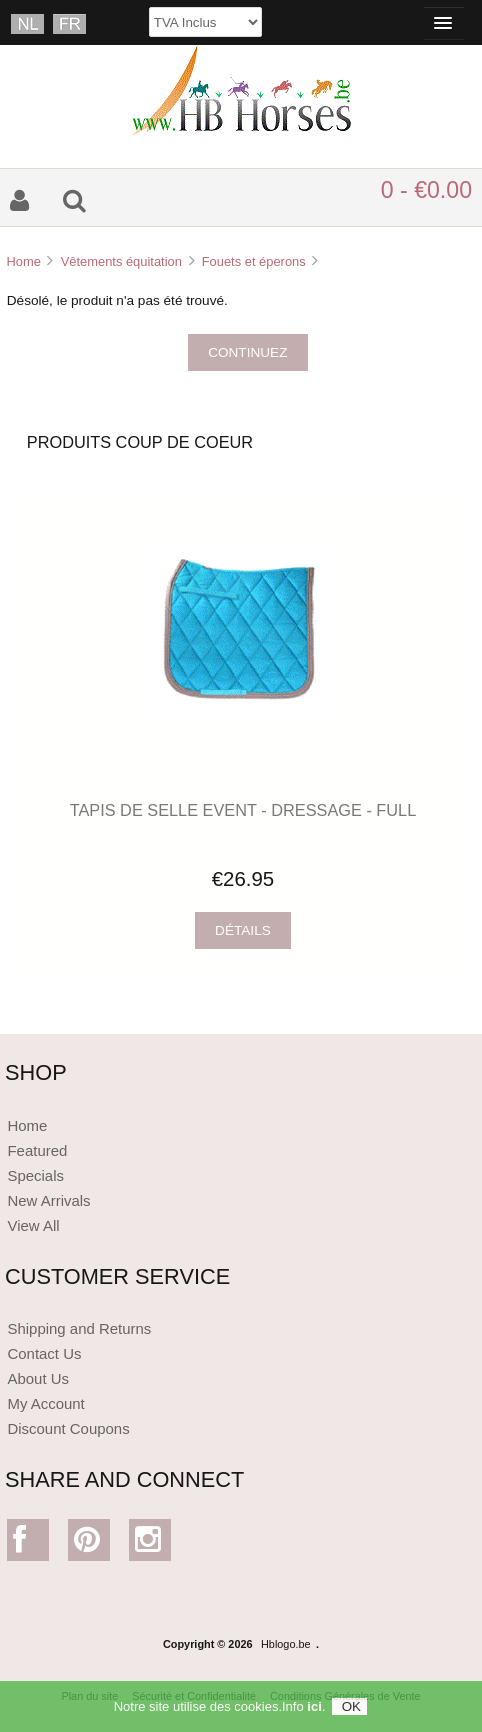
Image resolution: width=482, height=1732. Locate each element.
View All (33, 1225)
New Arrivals (48, 1200)
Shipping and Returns (79, 1328)
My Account (45, 1403)
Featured (37, 1150)
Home (23, 261)
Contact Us (44, 1353)
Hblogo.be (286, 1644)
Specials (35, 1175)
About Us (38, 1378)
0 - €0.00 (426, 190)
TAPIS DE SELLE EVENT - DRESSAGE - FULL (243, 810)
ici (314, 1711)
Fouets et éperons (254, 261)
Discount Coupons (68, 1428)
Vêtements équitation (121, 261)
